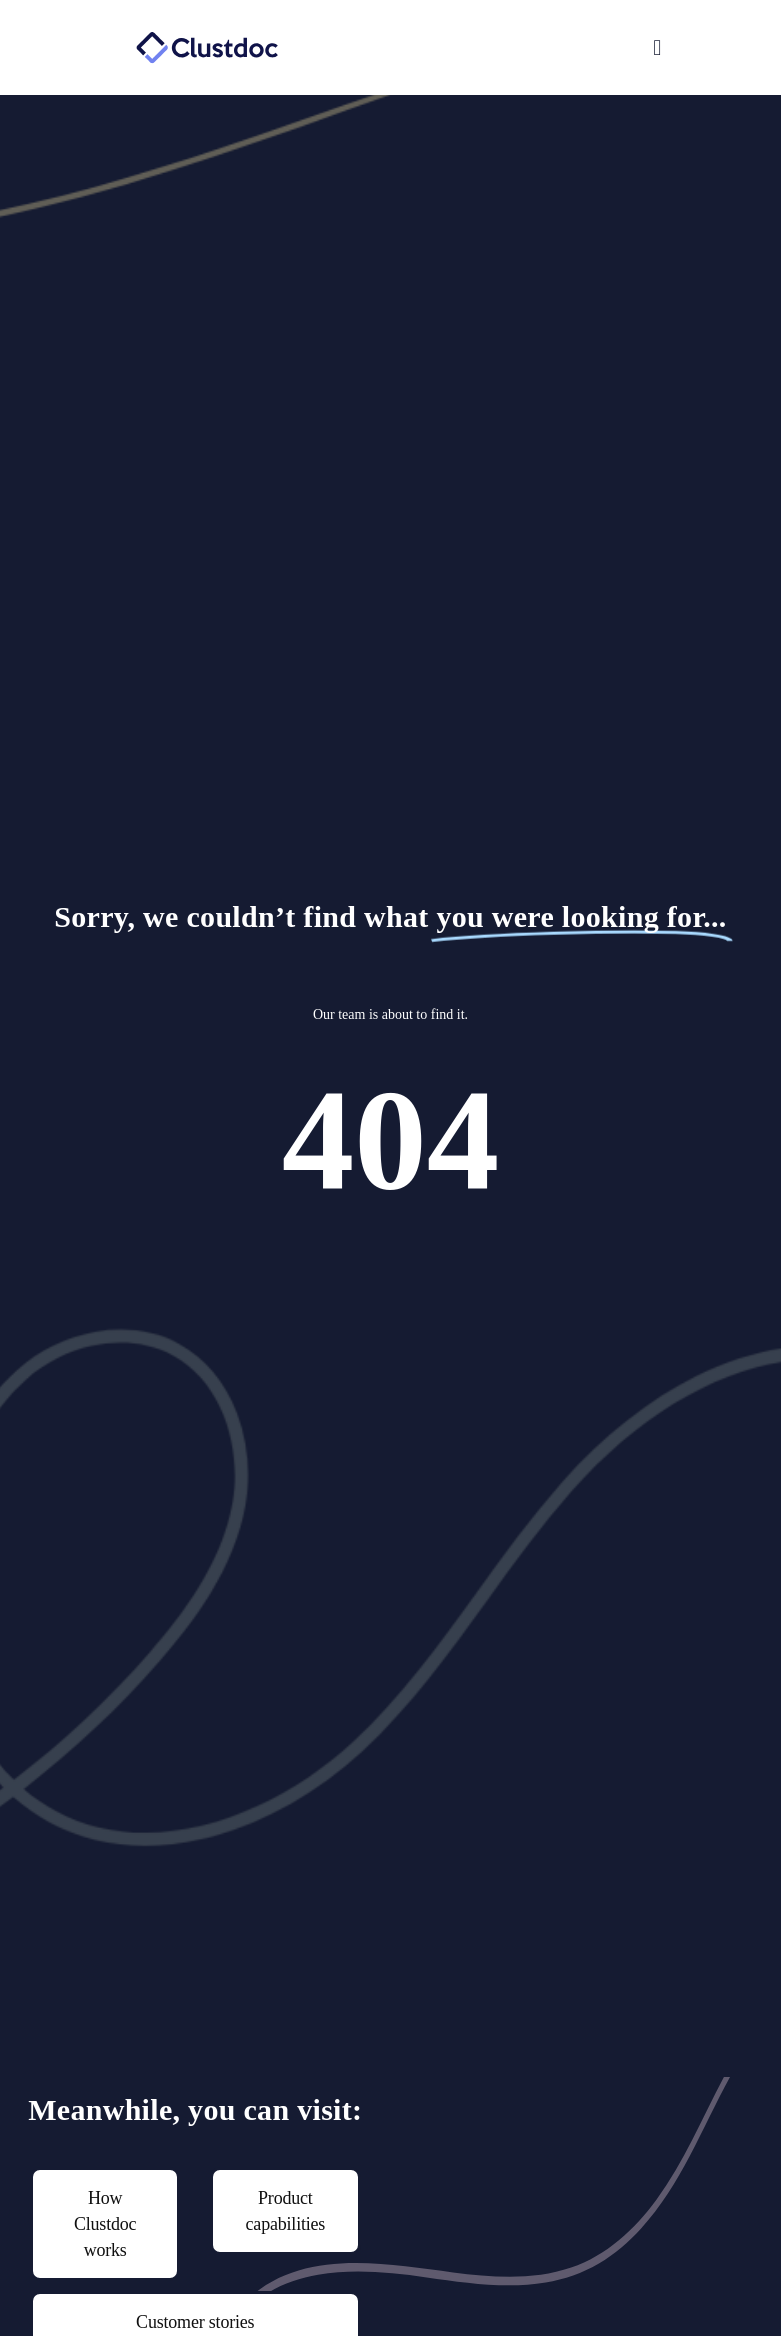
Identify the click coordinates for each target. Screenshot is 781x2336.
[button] (531, 48)
